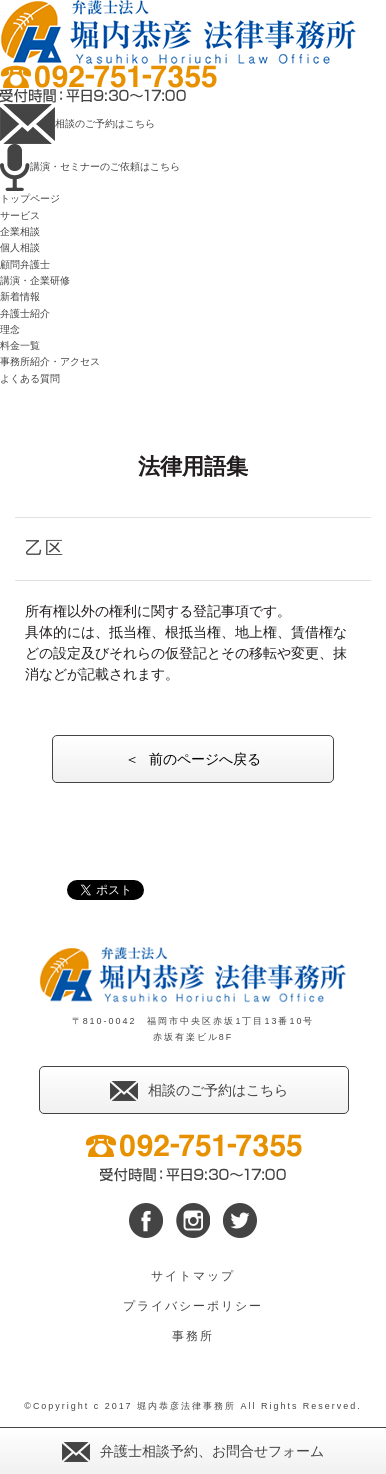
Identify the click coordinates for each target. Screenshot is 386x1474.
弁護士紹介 (25, 313)
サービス (20, 215)
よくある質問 (30, 378)
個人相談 (20, 247)
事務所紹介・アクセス (50, 361)
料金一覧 (20, 345)
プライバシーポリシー (193, 1306)
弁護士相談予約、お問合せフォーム (193, 1451)
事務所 (193, 1336)
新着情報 (20, 296)
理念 (10, 329)
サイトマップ (193, 1276)
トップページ (30, 198)
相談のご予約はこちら (77, 123)
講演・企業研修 (35, 280)
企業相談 (20, 231)
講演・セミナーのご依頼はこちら (90, 166)
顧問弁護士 (25, 264)
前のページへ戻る (205, 759)
